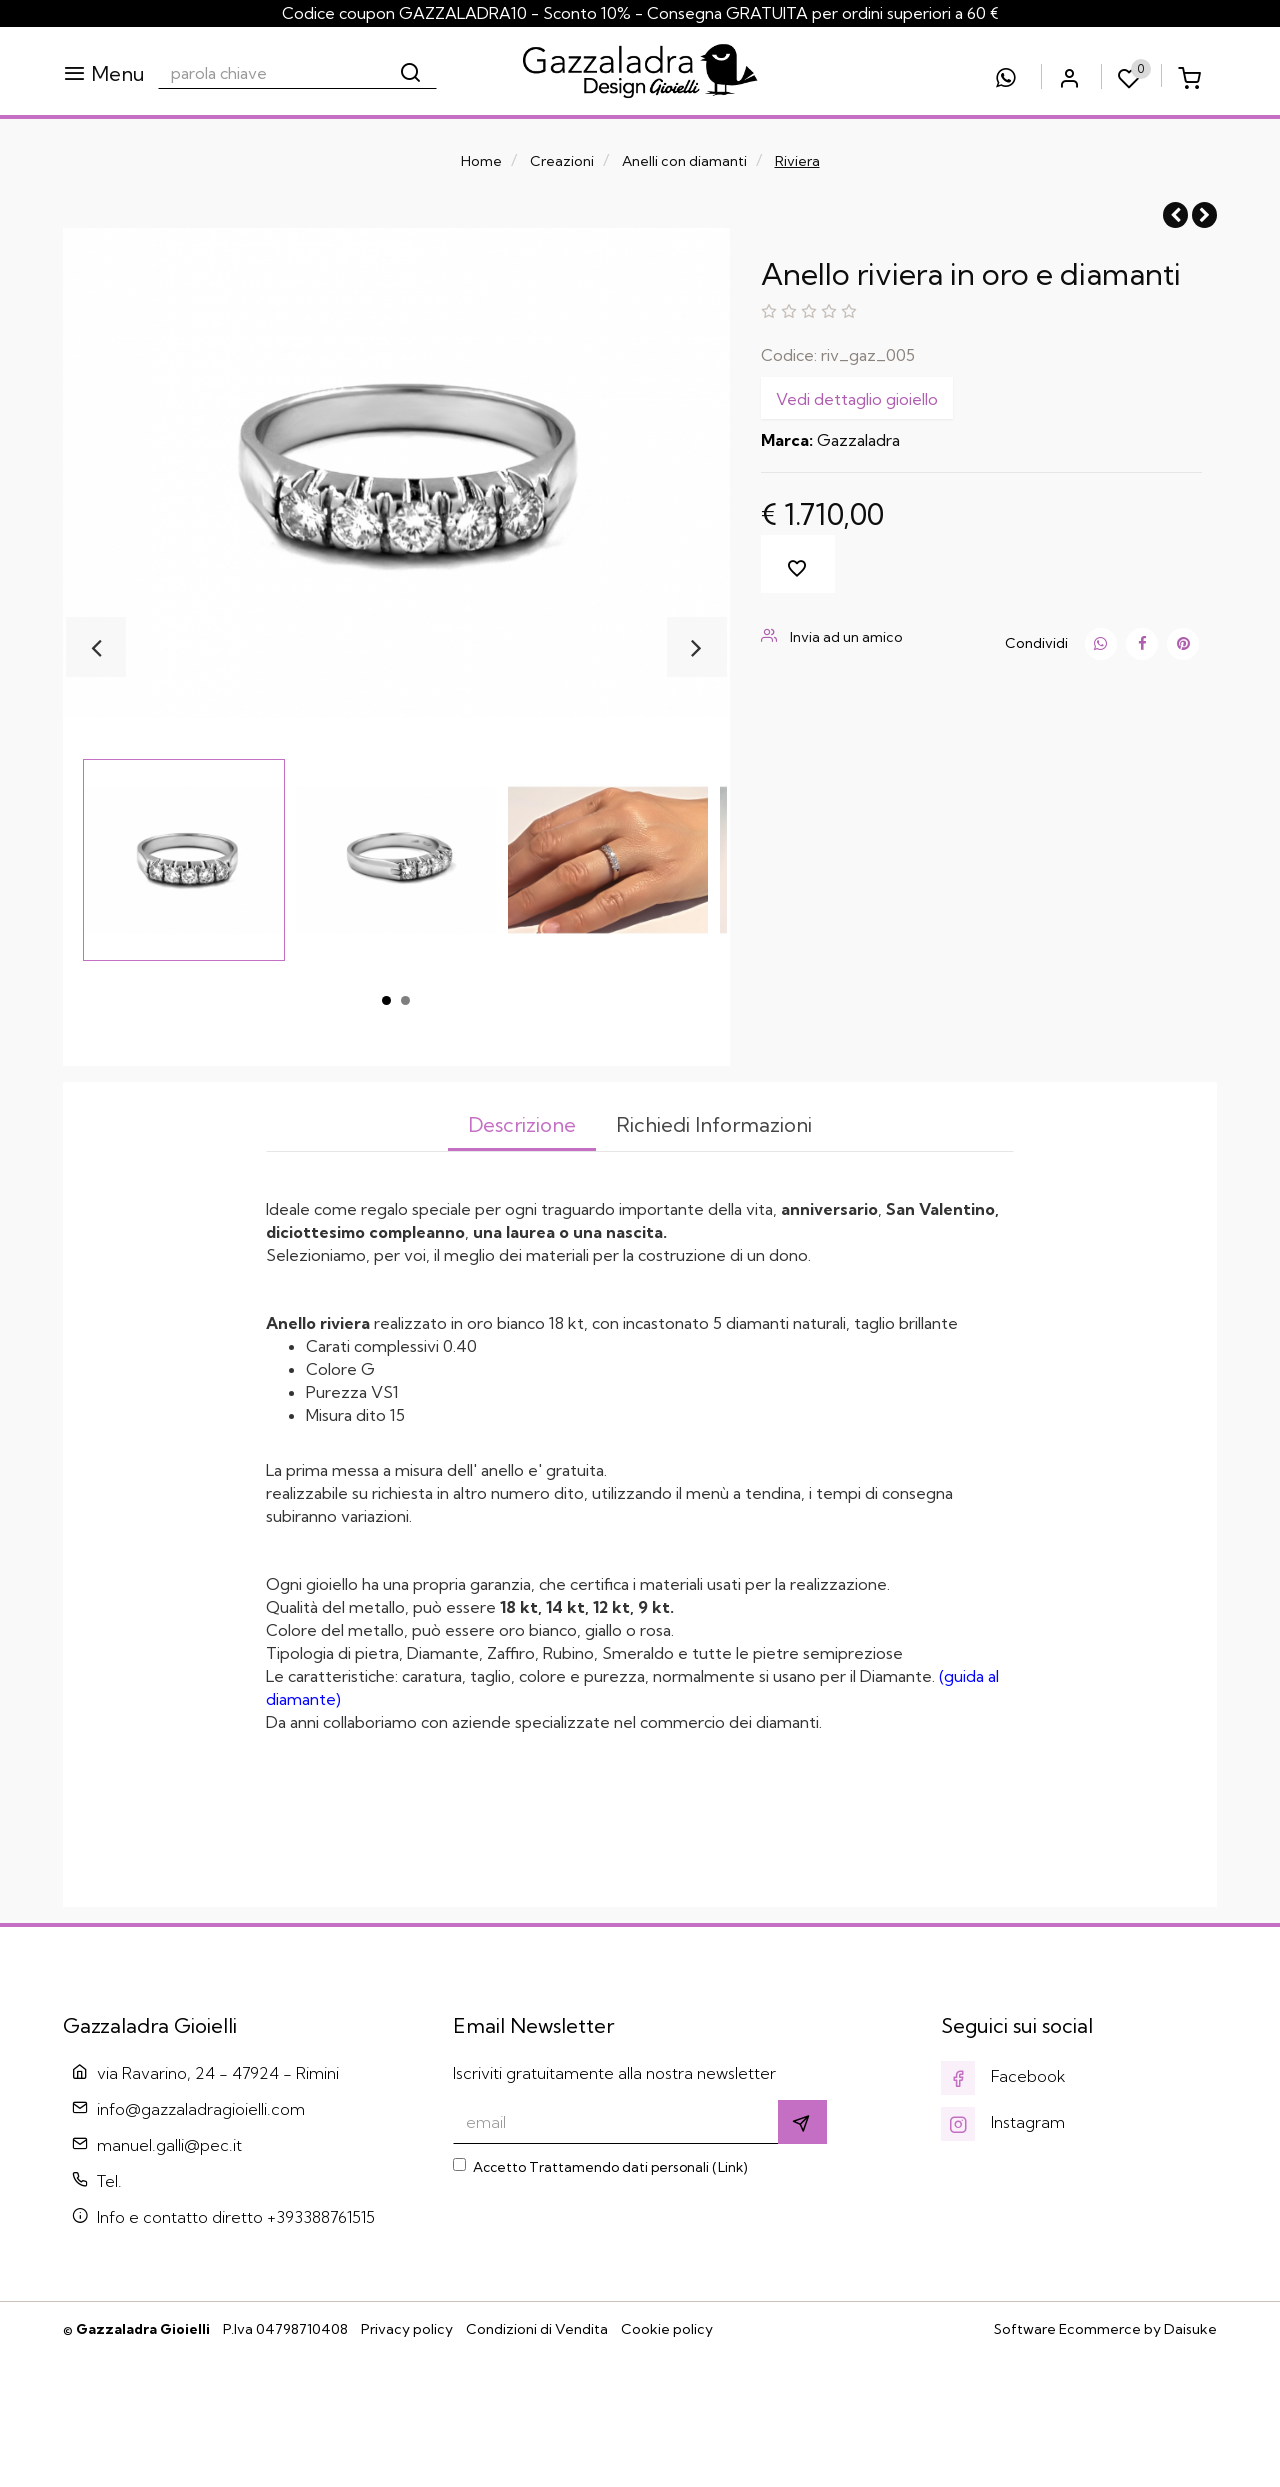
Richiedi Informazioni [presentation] (716, 1124)
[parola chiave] (272, 73)
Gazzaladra (858, 440)
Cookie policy (667, 2460)
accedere (355, 1860)
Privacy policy (407, 2460)
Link (730, 2298)
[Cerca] (412, 73)
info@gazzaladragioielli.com (201, 2240)
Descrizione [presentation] (520, 1124)
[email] (616, 2253)
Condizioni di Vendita (537, 2460)
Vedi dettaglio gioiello (857, 399)
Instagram (1003, 2253)
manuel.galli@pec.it (169, 2276)
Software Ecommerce (1067, 2460)
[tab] (520, 1126)
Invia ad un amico (832, 637)
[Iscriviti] (802, 2253)
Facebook (1003, 2207)
